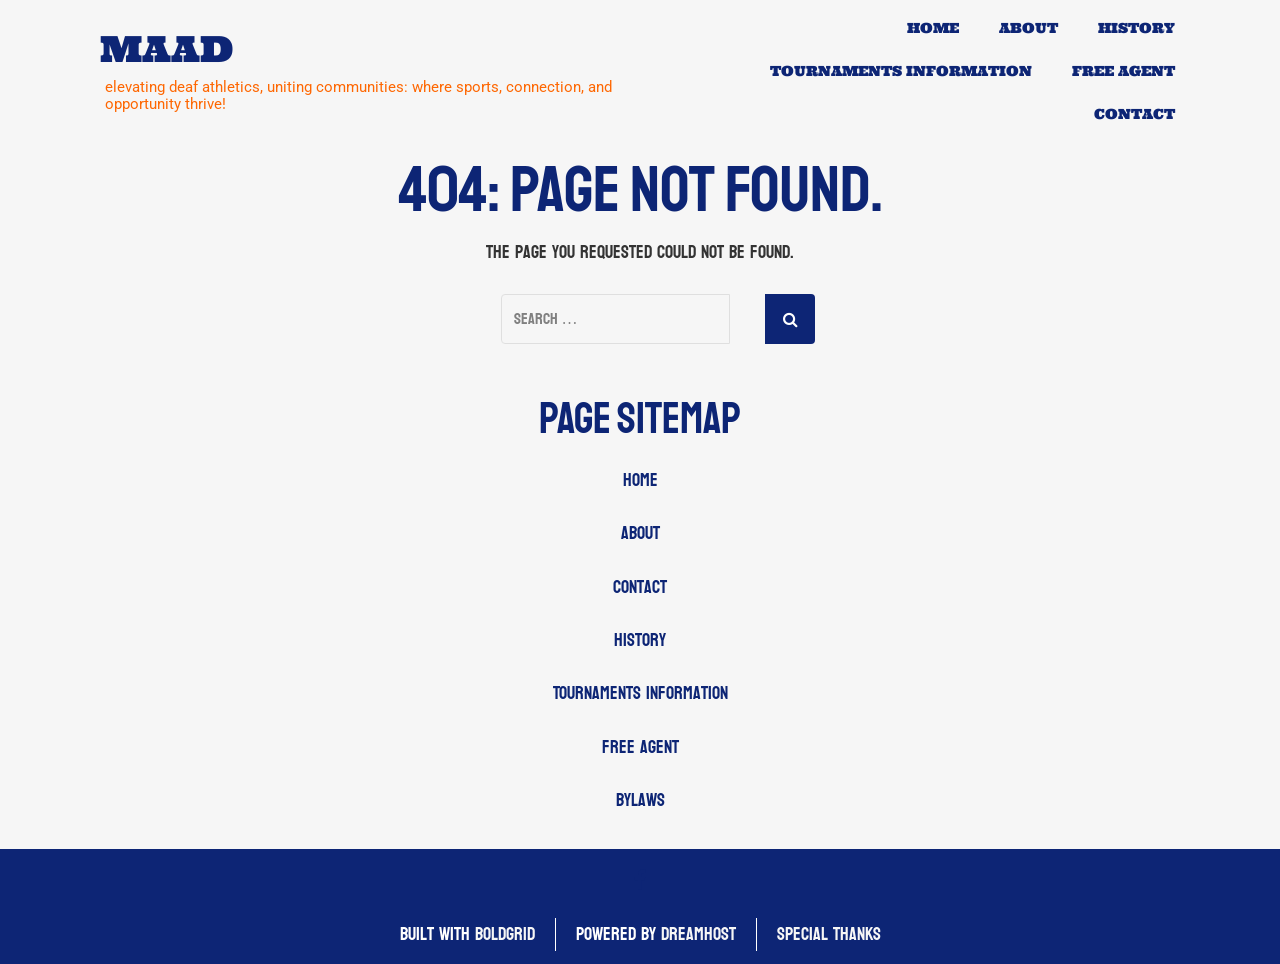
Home (933, 28)
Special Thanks (829, 934)
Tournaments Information (901, 71)
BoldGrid (505, 934)
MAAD (166, 50)
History (1136, 28)
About (1028, 28)
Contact (1134, 114)
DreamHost (698, 934)
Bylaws (640, 800)
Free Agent (1123, 71)
